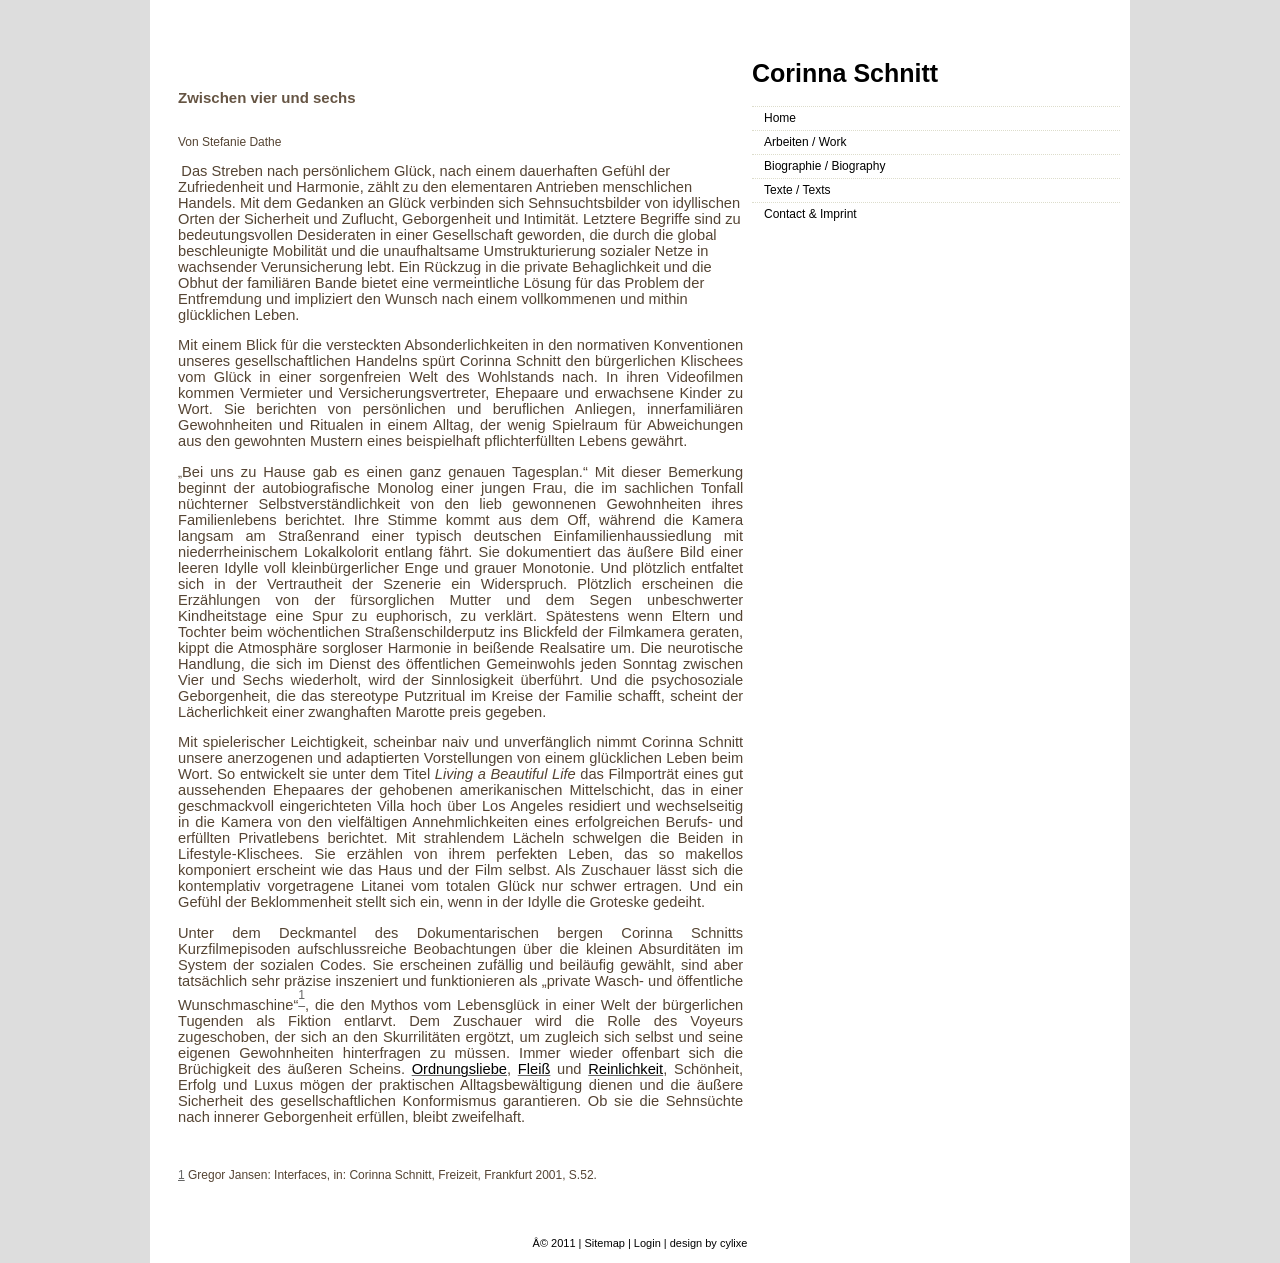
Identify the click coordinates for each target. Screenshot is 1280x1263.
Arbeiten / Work (805, 142)
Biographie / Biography (824, 166)
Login (647, 1243)
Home (780, 118)
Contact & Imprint (810, 214)
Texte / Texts (797, 190)
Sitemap (605, 1243)
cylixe (734, 1243)
